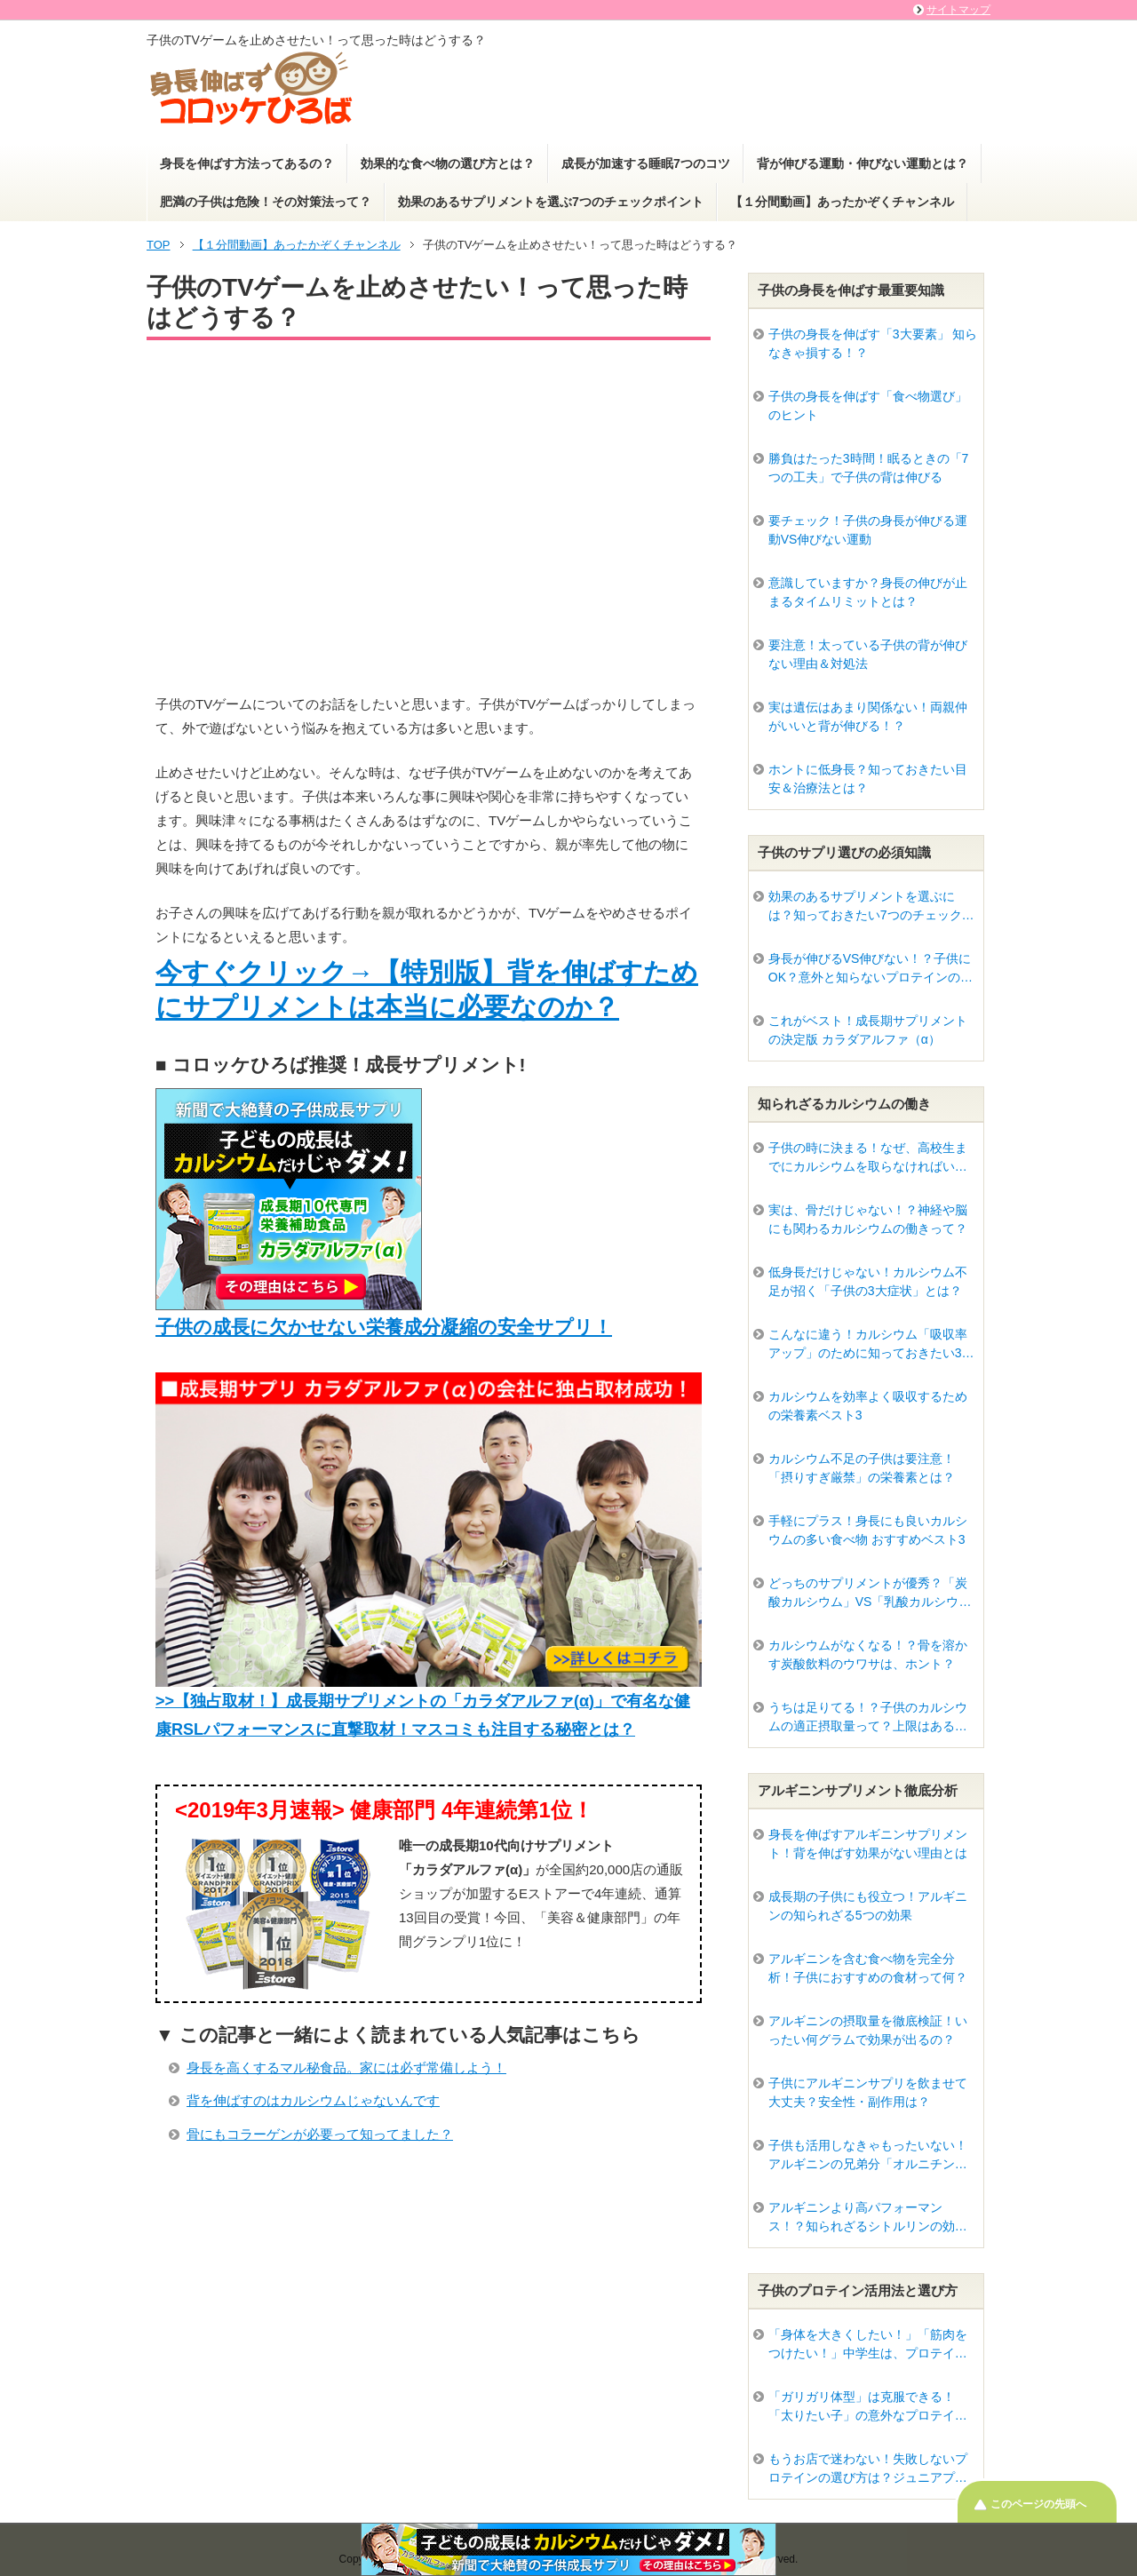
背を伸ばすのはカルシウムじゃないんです (313, 2100)
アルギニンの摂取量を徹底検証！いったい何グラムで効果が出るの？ (867, 2030)
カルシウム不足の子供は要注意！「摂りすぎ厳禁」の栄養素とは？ (861, 1467)
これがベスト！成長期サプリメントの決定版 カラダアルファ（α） (867, 1030)
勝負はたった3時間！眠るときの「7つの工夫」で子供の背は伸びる (868, 467)
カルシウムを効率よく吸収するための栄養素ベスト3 (867, 1405)
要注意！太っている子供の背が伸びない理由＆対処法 (867, 654)
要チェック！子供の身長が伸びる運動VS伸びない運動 (867, 529)
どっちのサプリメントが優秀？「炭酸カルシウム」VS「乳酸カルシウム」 (867, 1593)
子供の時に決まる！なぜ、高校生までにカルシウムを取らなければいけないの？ (867, 1158)
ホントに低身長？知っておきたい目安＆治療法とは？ (867, 778)
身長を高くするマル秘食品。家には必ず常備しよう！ (346, 2067)
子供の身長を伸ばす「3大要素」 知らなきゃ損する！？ (873, 343)
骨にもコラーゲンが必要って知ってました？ (320, 2134)
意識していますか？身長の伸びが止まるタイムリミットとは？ (867, 592)
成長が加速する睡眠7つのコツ (645, 163)
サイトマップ (958, 10)
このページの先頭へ (1038, 2504)
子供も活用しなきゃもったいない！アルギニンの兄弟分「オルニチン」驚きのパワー (867, 2156)
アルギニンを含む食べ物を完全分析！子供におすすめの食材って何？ (867, 1968)
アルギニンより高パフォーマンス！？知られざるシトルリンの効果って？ (867, 2218)
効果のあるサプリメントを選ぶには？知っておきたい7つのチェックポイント (871, 907)
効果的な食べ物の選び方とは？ (448, 163)
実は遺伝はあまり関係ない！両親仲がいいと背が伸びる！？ (867, 716)
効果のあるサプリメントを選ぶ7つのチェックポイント (551, 202)
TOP (159, 244)
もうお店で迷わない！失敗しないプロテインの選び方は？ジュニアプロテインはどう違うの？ (867, 2469)
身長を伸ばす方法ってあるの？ (247, 163)
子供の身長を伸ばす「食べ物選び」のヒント (867, 405)
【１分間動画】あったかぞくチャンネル (842, 202)
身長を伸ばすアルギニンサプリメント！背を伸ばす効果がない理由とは (867, 1843)
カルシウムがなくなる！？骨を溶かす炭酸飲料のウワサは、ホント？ (867, 1654)
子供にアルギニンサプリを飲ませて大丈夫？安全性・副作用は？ (867, 2092)
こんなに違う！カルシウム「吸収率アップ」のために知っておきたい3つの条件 (871, 1345)
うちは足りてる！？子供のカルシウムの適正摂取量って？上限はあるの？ (867, 1718)
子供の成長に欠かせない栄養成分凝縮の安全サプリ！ (383, 1326)
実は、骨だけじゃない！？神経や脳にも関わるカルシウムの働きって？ (867, 1219)
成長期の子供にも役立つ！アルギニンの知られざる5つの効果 (867, 1905)
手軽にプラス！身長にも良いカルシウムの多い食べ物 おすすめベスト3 (867, 1530)
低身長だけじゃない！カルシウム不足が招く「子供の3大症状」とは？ (867, 1281)
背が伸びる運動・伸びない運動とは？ (862, 163)
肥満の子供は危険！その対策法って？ (265, 202)
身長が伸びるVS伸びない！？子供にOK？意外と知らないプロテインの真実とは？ (870, 969)
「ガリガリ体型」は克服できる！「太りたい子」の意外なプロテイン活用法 (867, 2407)
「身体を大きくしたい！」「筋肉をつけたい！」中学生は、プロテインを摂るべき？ (867, 2345)
